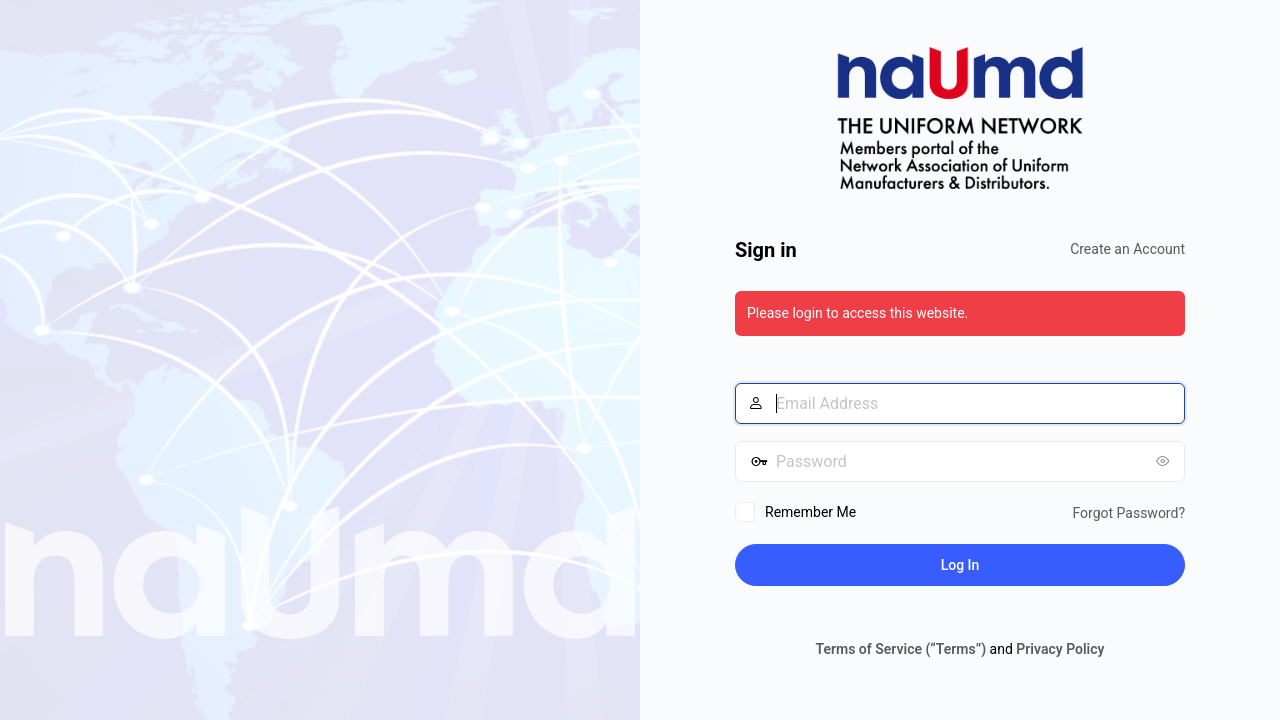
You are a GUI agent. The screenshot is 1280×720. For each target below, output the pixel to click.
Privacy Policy (1060, 649)
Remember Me (810, 512)
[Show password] (1165, 461)
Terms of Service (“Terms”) (900, 649)
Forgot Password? (1128, 513)
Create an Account (1127, 249)
